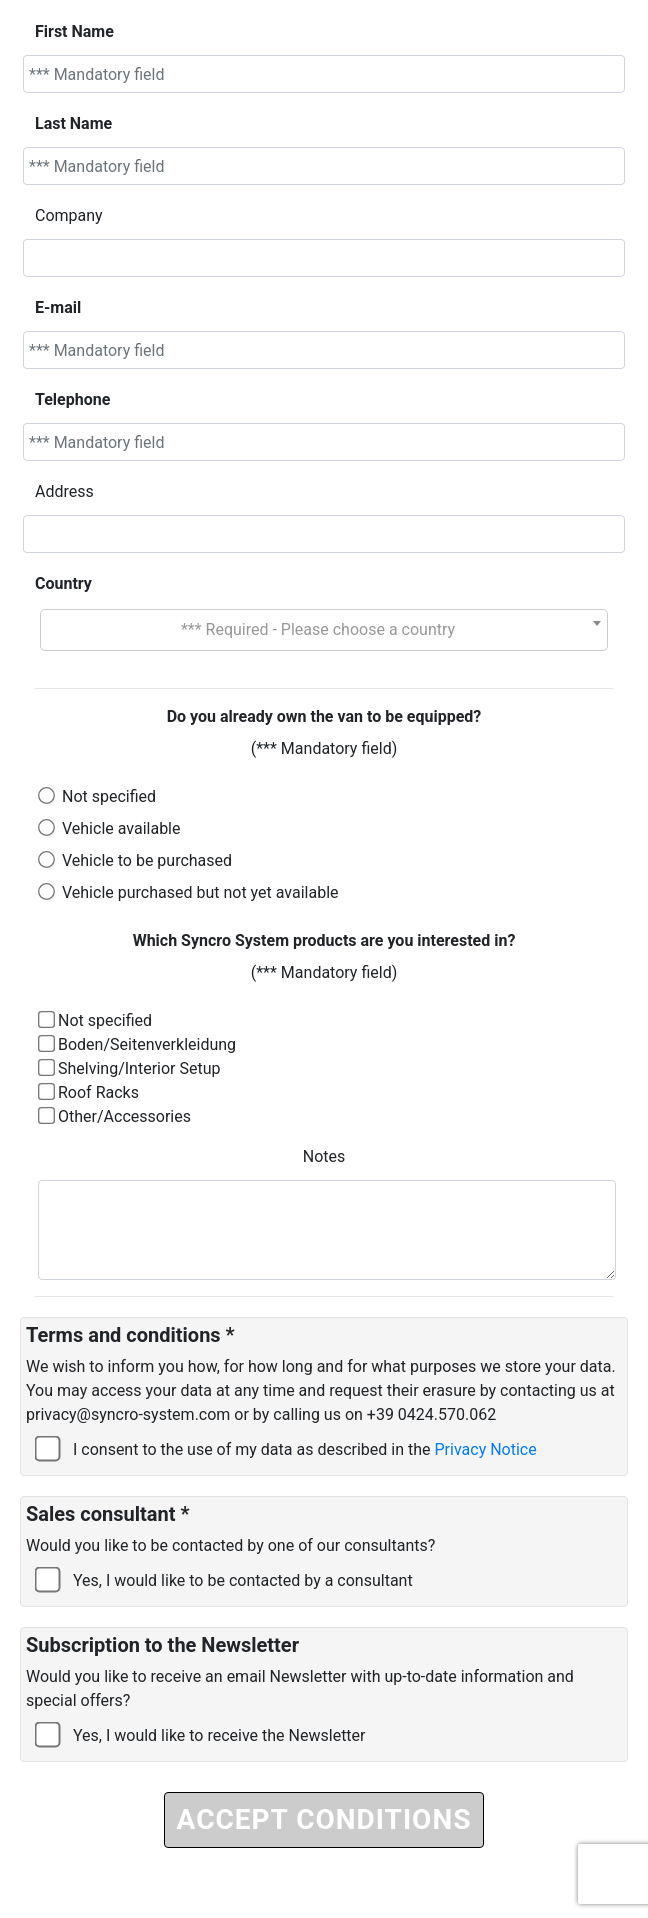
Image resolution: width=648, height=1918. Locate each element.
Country (63, 583)
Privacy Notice (486, 1449)
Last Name (73, 123)
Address (64, 491)
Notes (324, 1156)
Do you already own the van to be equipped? (324, 716)
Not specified (109, 796)
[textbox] (324, 630)
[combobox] (324, 630)
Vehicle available (121, 828)
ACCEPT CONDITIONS (324, 1819)
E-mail (58, 307)
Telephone (72, 399)
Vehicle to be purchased (147, 860)
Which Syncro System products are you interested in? (324, 940)
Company (69, 215)
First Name (74, 31)
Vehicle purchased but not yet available (200, 892)
